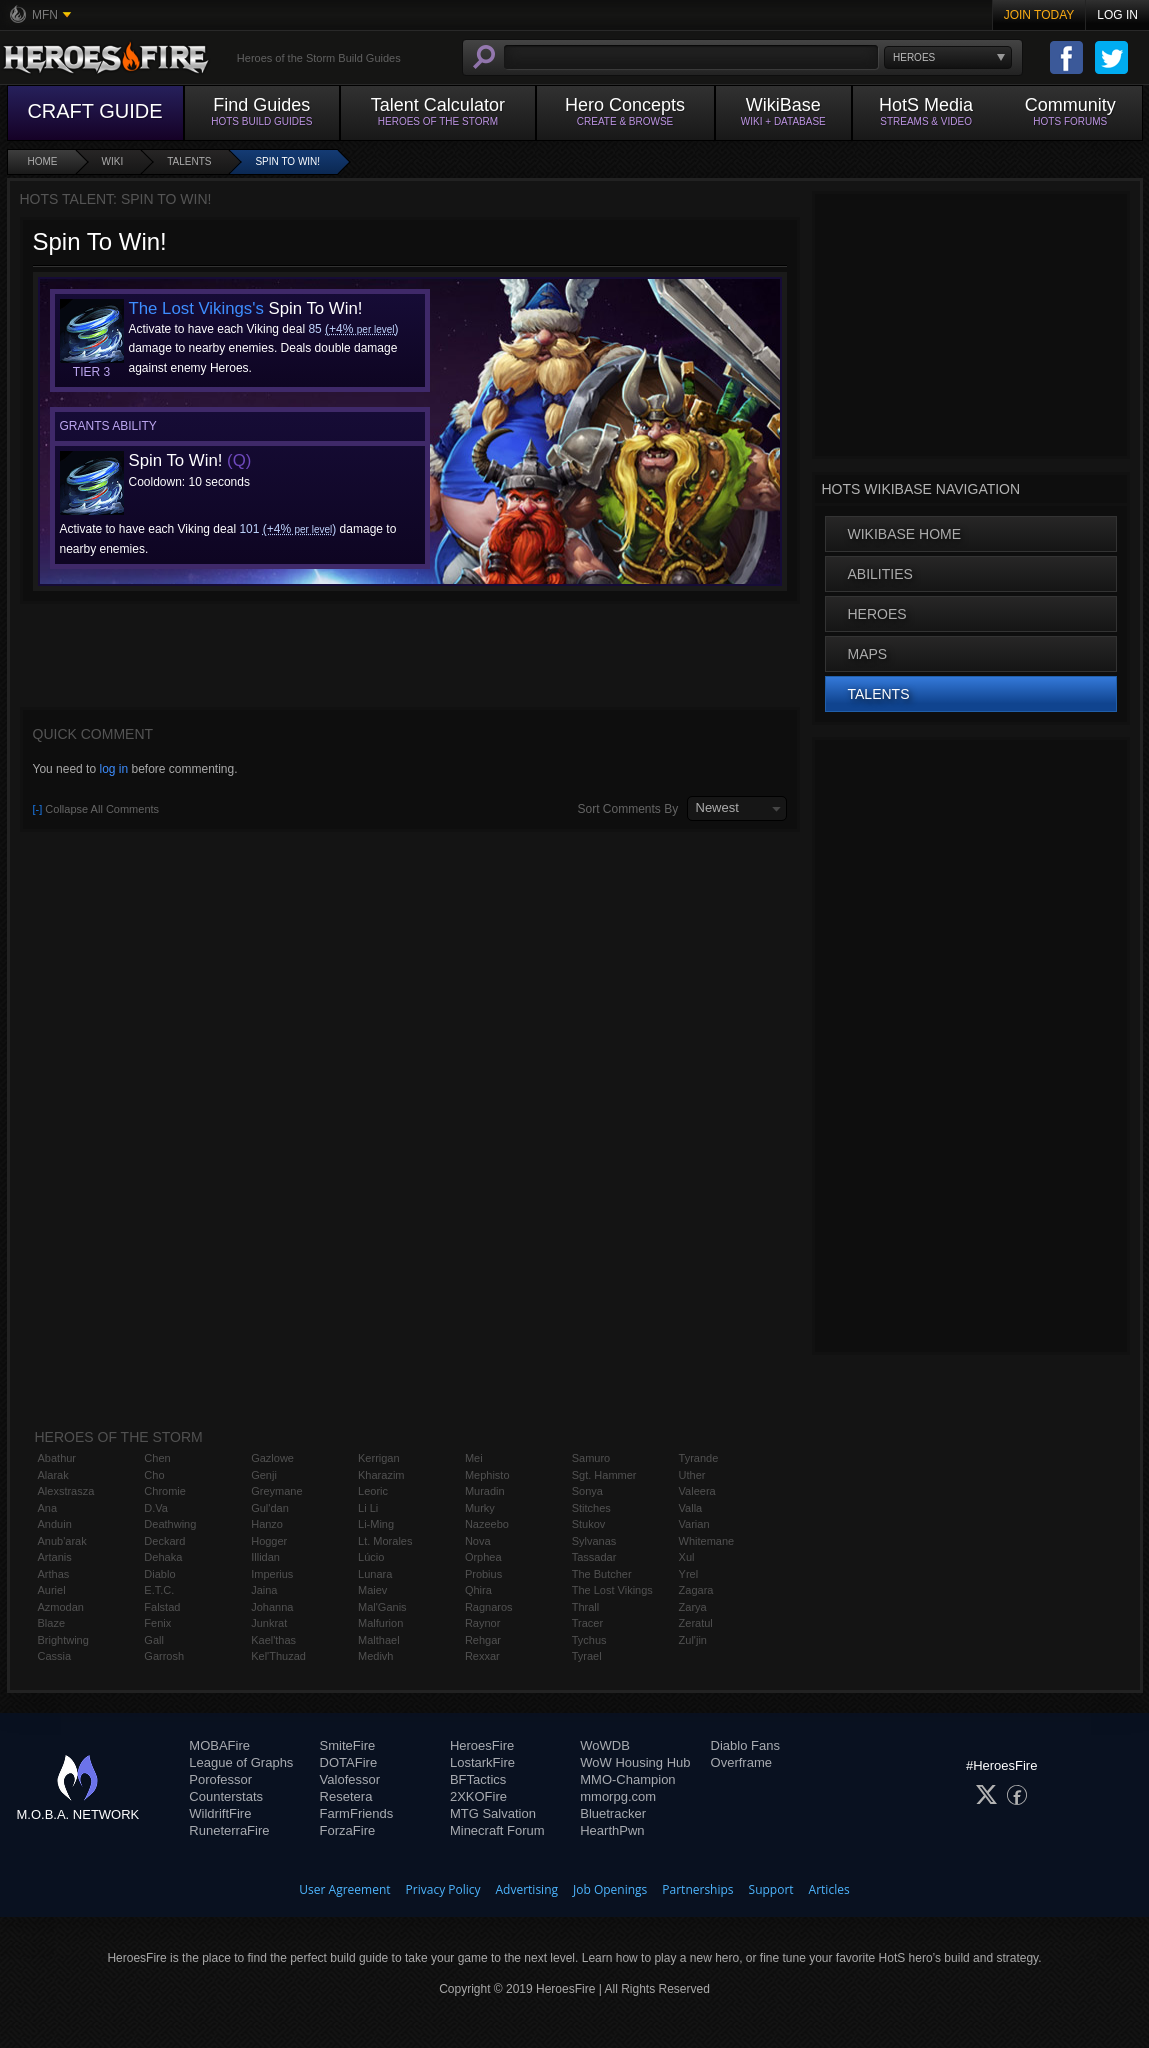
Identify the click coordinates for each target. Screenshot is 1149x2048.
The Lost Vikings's (196, 308)
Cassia (55, 1656)
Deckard (164, 1541)
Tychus (589, 1640)
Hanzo (267, 1524)
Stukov (589, 1524)
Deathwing (170, 1524)
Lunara (375, 1574)
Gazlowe (272, 1458)
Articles (829, 1889)
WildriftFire (220, 1813)
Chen (157, 1458)
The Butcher (602, 1574)
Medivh (375, 1656)
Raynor (482, 1623)
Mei (474, 1458)
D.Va (156, 1508)
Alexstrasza (66, 1491)
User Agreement (344, 1889)
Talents (189, 161)
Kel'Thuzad (278, 1656)
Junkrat (269, 1623)
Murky (480, 1508)
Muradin (485, 1491)
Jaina (264, 1590)
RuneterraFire (229, 1830)
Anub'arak (62, 1541)
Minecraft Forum (497, 1830)
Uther (692, 1475)
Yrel (689, 1574)
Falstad (162, 1607)
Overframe (741, 1762)
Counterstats (226, 1796)
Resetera (346, 1796)
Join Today (1039, 15)
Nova (478, 1541)
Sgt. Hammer (604, 1475)
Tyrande (699, 1458)
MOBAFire (219, 1745)
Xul (687, 1557)
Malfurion (380, 1623)
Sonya (587, 1491)
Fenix (157, 1623)
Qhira (478, 1590)
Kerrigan (379, 1458)
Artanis (55, 1557)
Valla (691, 1508)
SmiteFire (348, 1745)
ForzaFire (348, 1830)
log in (113, 769)
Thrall (586, 1607)
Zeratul (696, 1623)
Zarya (693, 1607)
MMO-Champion (627, 1779)
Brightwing (63, 1640)
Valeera (697, 1491)
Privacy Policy (443, 1889)
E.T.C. (159, 1590)
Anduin (55, 1524)
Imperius (272, 1574)
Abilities (880, 574)
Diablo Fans (745, 1745)
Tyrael (587, 1656)
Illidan (265, 1557)
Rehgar (483, 1640)
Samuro (591, 1458)
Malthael (379, 1640)
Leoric (373, 1491)
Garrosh (164, 1656)
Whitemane (707, 1541)
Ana (48, 1508)
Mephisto (487, 1475)
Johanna (272, 1607)
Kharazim (381, 1475)
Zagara (696, 1590)
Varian (694, 1524)
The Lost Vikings (612, 1590)
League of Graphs (241, 1762)
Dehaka (163, 1557)
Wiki (113, 161)
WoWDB (605, 1745)
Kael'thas (273, 1640)
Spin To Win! (287, 161)
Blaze (52, 1623)
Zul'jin (693, 1640)
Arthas (54, 1574)
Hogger (269, 1541)
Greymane (276, 1491)
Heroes (877, 614)
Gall (154, 1640)
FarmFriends (357, 1813)
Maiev (372, 1590)
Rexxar (482, 1656)
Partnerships (697, 1889)
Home (43, 161)
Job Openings (610, 1889)
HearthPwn (612, 1830)
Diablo (159, 1574)
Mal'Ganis (382, 1607)
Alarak (53, 1475)
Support (771, 1889)
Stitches (591, 1508)
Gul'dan (270, 1508)
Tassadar (594, 1557)
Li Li (368, 1508)
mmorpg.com (618, 1796)
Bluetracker (613, 1813)
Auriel (52, 1590)
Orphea (483, 1557)
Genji (264, 1475)
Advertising (527, 1889)
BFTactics (478, 1779)
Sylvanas (594, 1541)
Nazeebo (487, 1524)
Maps (868, 654)
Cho (154, 1475)
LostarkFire (482, 1762)
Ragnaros (489, 1607)
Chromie (165, 1491)
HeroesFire (482, 1745)
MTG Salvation (493, 1813)
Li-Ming (376, 1524)
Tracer (587, 1623)
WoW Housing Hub (635, 1762)
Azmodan (61, 1607)
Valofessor (350, 1779)
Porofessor (220, 1779)
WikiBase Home (905, 534)
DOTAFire (349, 1762)
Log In (1117, 15)
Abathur (57, 1458)
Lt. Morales (385, 1541)
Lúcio (371, 1557)
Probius (483, 1574)
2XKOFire (478, 1796)
